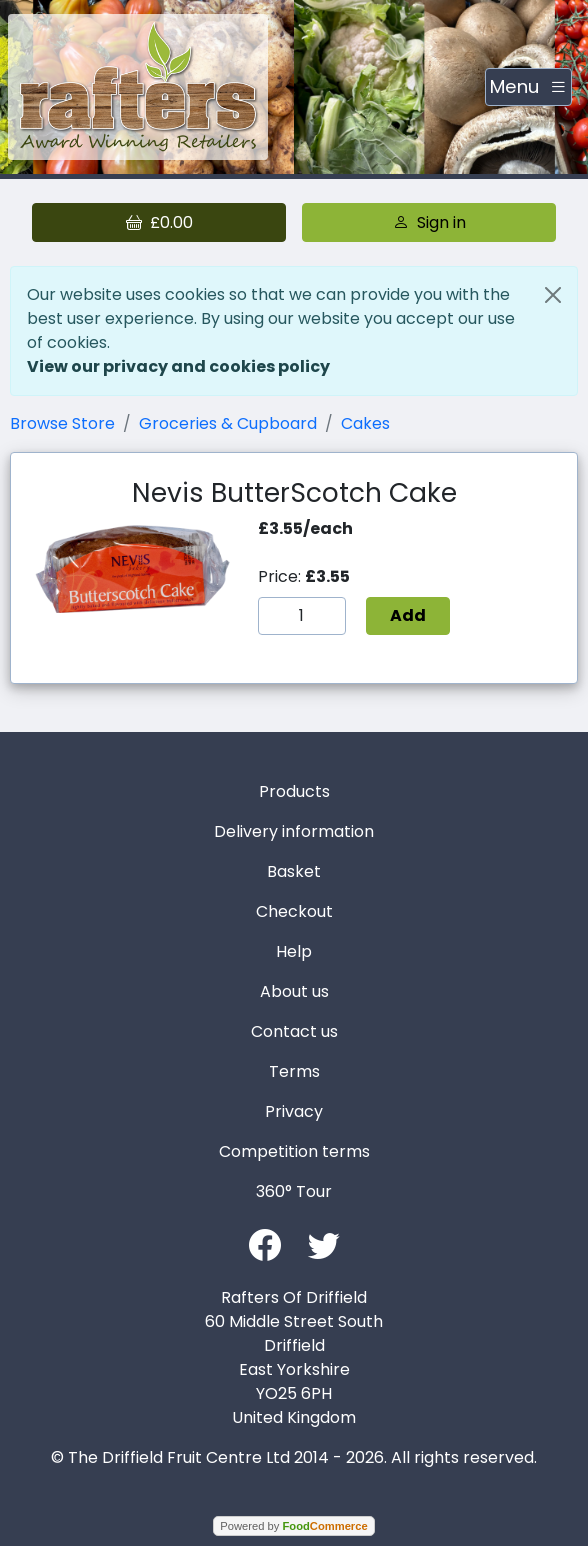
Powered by (293, 1526)
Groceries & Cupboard (228, 423)
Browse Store (62, 423)
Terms (294, 1071)
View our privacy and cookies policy (178, 366)
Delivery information (294, 831)
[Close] (553, 295)
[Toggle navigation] (528, 87)
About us (294, 991)
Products (294, 791)
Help (294, 951)
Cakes (365, 423)
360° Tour (294, 1191)
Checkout (294, 911)
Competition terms (294, 1151)
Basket (294, 871)
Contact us (294, 1031)
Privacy (294, 1111)
